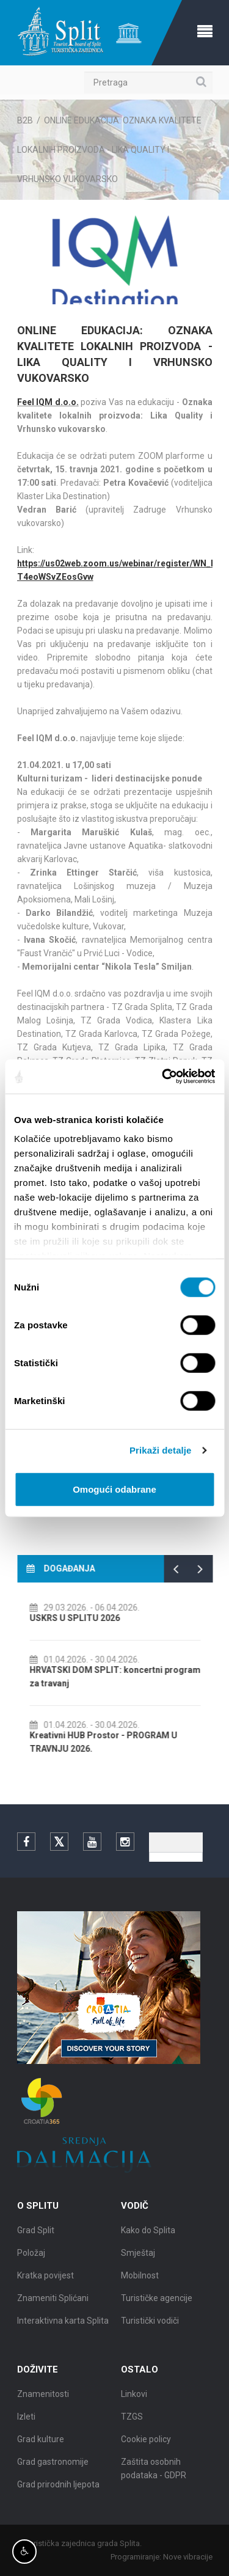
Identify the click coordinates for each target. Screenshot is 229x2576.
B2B (25, 120)
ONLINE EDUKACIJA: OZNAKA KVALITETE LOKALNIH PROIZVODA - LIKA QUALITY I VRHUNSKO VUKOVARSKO (109, 149)
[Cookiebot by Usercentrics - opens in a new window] (163, 1077)
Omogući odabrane (114, 1489)
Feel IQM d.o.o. (48, 402)
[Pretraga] (148, 82)
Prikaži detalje (160, 1450)
